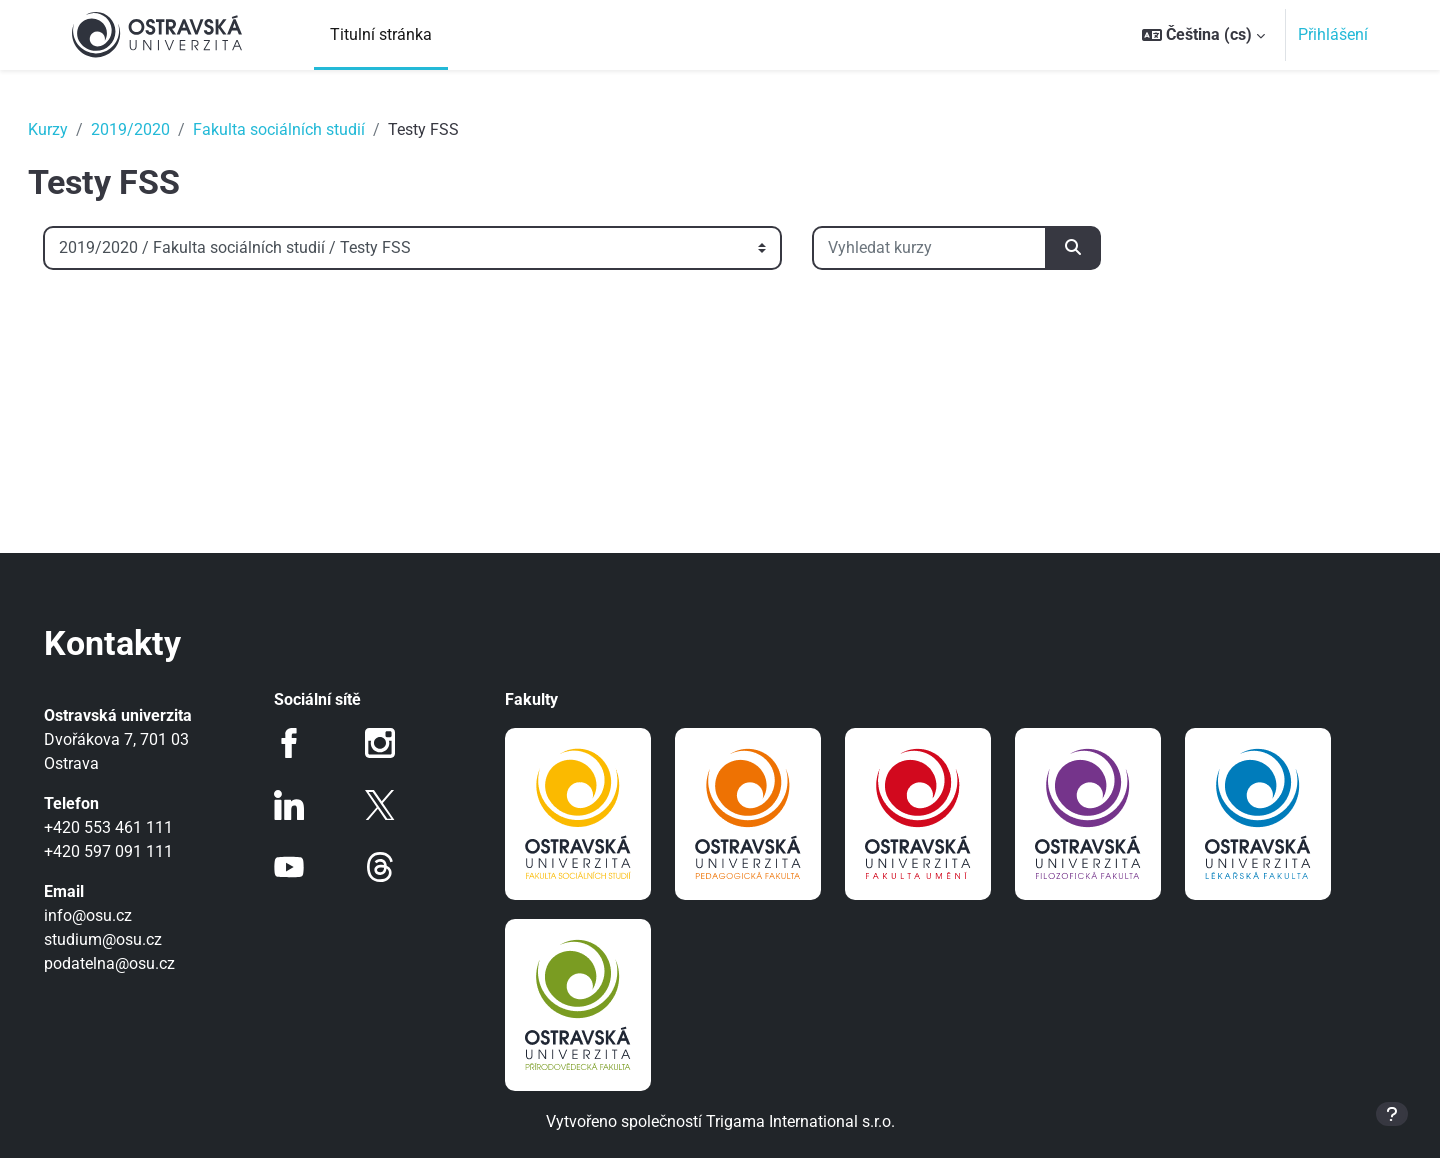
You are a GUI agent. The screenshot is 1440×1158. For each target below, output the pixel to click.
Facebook (308, 743)
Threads (389, 867)
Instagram (389, 743)
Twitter (389, 805)
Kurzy (76, 129)
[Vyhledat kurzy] (957, 248)
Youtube (308, 867)
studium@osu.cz (131, 939)
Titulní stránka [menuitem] (381, 34)
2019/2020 (158, 129)
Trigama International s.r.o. (800, 1121)
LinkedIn (308, 805)
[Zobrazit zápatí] (1392, 1114)
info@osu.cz (116, 915)
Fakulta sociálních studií (307, 129)
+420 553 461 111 (136, 827)
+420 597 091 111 (136, 851)
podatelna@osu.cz (137, 963)
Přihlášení (1333, 34)
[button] (1203, 35)
